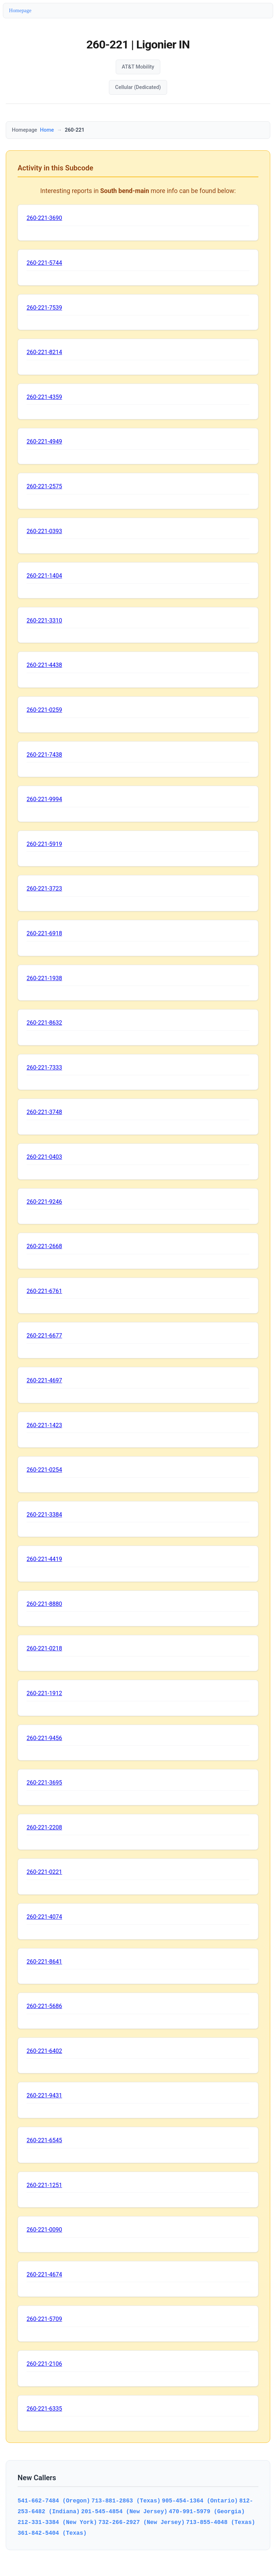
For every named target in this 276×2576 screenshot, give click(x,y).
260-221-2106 (44, 2363)
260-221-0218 (44, 1648)
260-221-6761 (44, 1291)
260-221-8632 (44, 1022)
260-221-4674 (44, 2274)
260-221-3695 (44, 1782)
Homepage (20, 10)
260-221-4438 (44, 665)
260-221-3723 (44, 888)
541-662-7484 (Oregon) (54, 2501)
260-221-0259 (44, 709)
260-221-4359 (44, 397)
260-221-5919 (44, 844)
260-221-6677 (44, 1335)
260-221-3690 (44, 218)
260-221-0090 (44, 2229)
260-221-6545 (44, 2140)
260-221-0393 (44, 531)
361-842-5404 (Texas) (52, 2533)
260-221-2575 (44, 486)
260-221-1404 (44, 575)
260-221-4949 (44, 441)
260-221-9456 (44, 1738)
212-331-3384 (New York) (57, 2522)
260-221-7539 (44, 307)
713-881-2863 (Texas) (126, 2501)
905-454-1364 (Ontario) (200, 2501)
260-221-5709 (44, 2319)
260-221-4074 (44, 1916)
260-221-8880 (44, 1603)
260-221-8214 (44, 352)
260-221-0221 (44, 1871)
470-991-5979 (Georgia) (207, 2511)
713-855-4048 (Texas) (220, 2522)
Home (47, 130)
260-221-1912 (44, 1693)
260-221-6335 (44, 2408)
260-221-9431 (44, 2095)
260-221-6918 (44, 933)
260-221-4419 (44, 1559)
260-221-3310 (44, 620)
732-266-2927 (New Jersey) (141, 2522)
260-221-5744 (44, 262)
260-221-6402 (44, 2051)
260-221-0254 (44, 1469)
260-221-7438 (44, 754)
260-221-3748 (44, 1112)
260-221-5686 (44, 2006)
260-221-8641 (44, 1961)
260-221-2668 (44, 1246)
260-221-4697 (44, 1380)
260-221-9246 (44, 1201)
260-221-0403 (44, 1156)
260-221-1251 (44, 2185)
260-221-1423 (44, 1425)
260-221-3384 (44, 1514)
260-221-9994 (44, 799)
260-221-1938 (44, 978)
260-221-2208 (44, 1827)
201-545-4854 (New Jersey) (124, 2511)
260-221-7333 (44, 1067)
